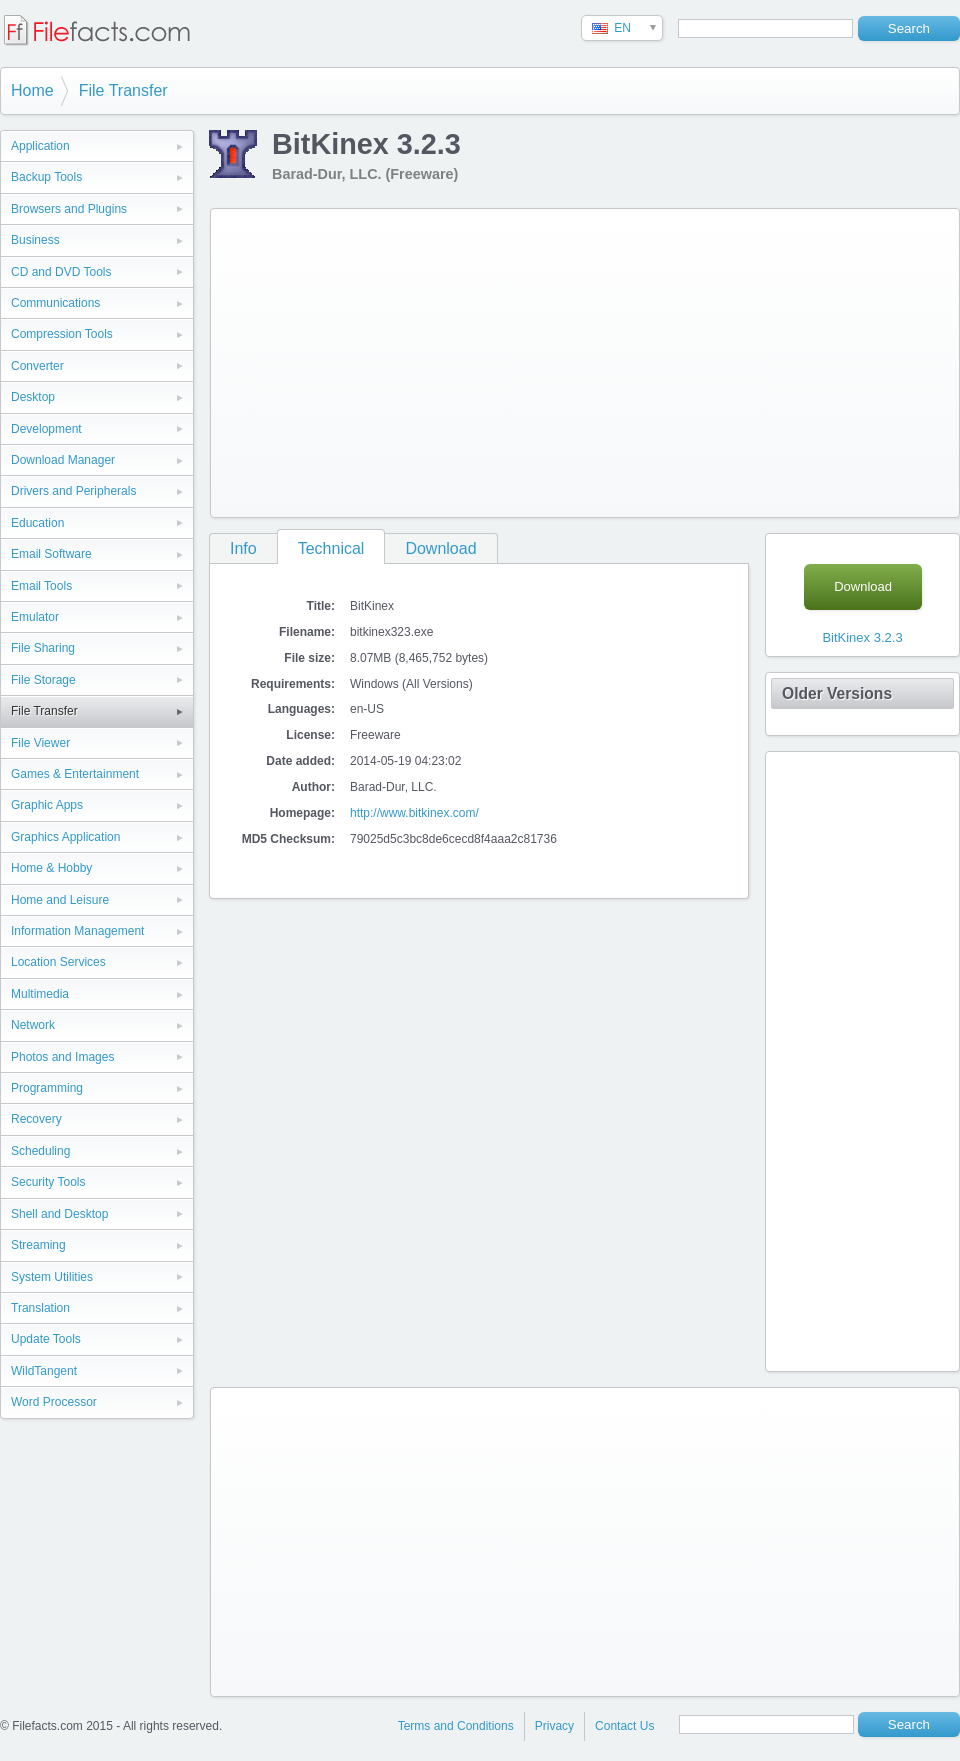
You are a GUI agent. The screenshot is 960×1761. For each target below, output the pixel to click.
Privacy (554, 1726)
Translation (40, 1308)
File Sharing (43, 648)
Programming (47, 1088)
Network (33, 1025)
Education (37, 523)
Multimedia (40, 994)
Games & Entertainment (75, 774)
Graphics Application (65, 837)
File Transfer (123, 90)
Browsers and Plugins (69, 209)
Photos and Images (62, 1057)
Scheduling (40, 1151)
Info (243, 548)
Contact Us (624, 1726)
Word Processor (54, 1402)
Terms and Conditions (456, 1726)
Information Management (77, 931)
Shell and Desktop (59, 1214)
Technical (331, 548)
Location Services (58, 962)
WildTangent (44, 1371)
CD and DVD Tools (61, 272)
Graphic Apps (47, 805)
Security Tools (48, 1182)
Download (440, 548)
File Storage (43, 680)
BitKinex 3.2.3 (862, 637)
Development (46, 429)
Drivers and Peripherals (73, 491)
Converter (37, 366)
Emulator (35, 617)
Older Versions (837, 693)
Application (40, 146)
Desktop (33, 397)
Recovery (36, 1119)
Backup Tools (46, 177)
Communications (55, 303)
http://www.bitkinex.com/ (414, 813)
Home (32, 90)
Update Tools (46, 1339)
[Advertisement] (494, 359)
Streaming (38, 1245)
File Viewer (40, 743)
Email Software (51, 554)
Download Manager (63, 460)
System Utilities (52, 1277)
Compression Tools (62, 334)
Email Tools (41, 586)
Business (35, 240)
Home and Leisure (60, 900)
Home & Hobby (51, 868)
